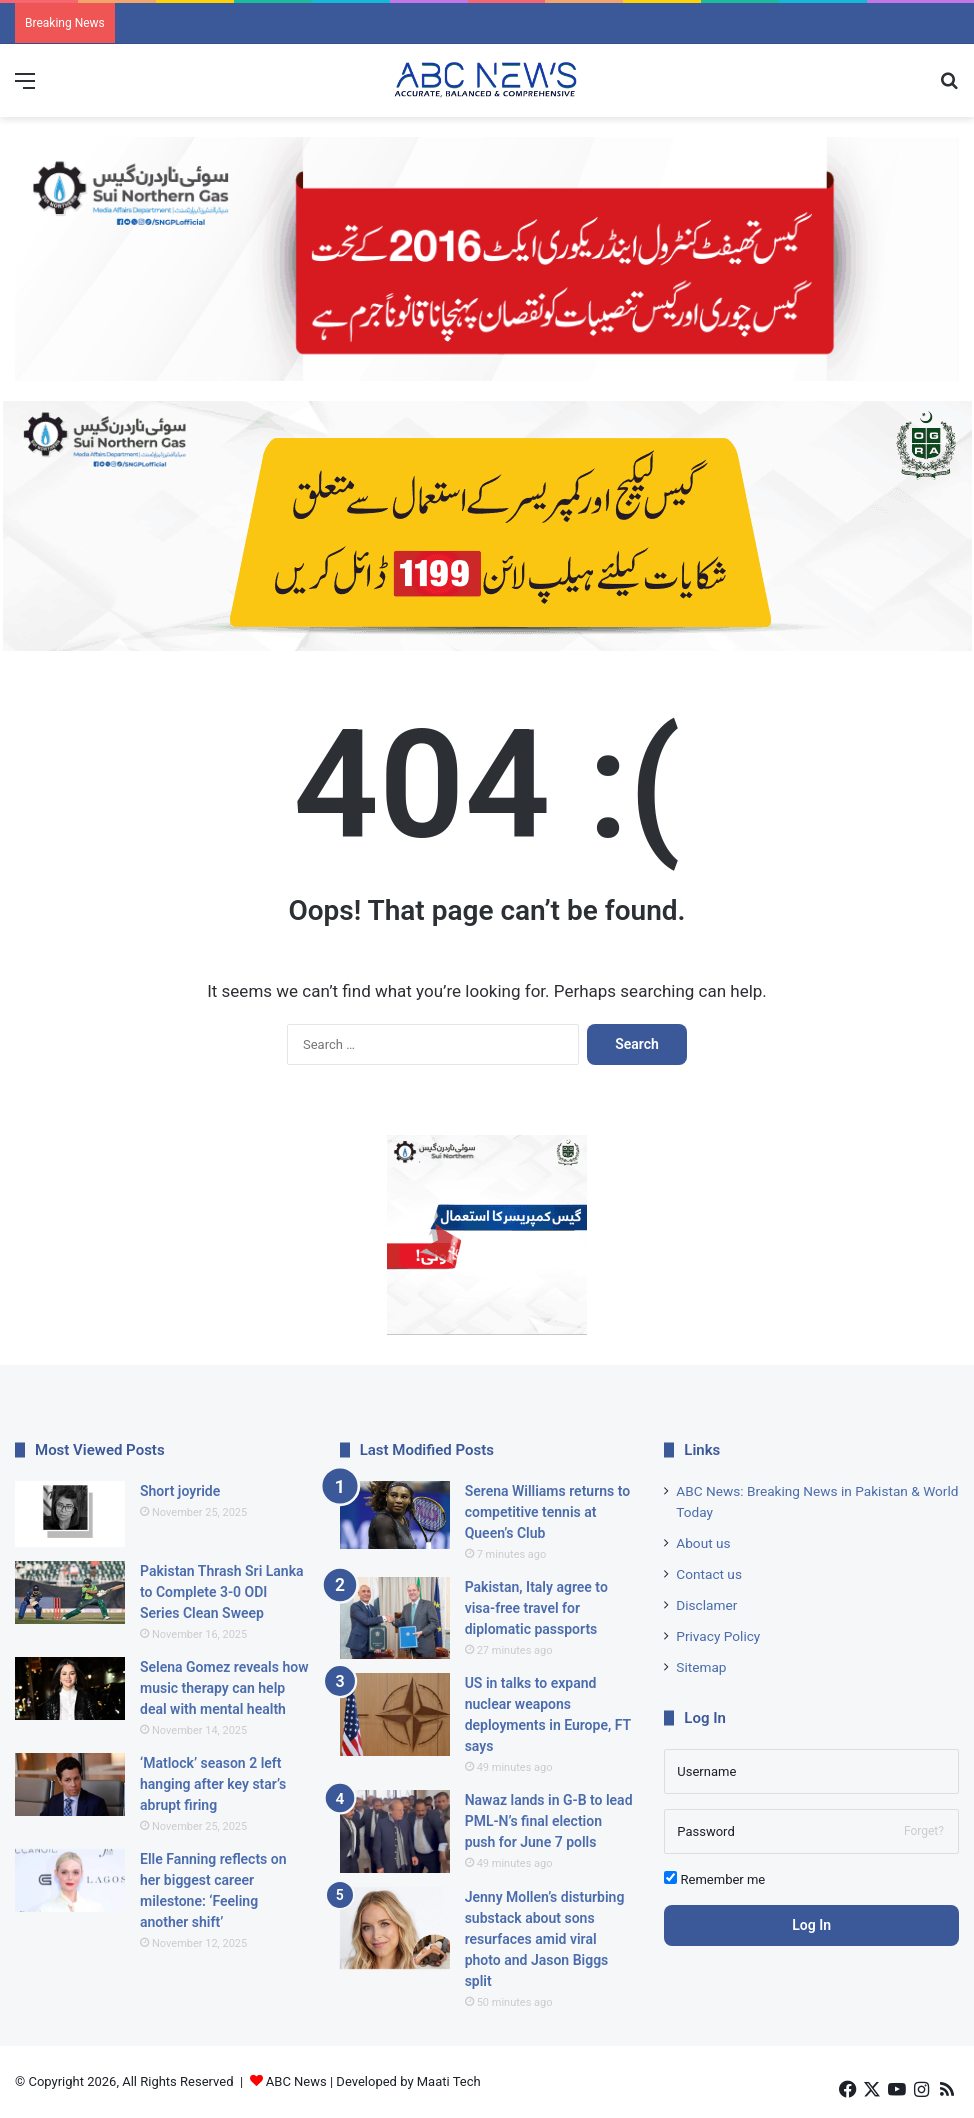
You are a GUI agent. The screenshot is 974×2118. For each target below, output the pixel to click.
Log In (811, 1925)
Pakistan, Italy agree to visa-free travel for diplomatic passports (536, 1608)
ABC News (296, 2081)
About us (703, 1543)
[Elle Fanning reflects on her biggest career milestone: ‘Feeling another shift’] (70, 1880)
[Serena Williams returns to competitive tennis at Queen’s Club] (395, 1515)
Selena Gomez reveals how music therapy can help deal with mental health (224, 1688)
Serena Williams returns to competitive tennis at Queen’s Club (547, 1512)
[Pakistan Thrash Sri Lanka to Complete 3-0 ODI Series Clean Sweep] (70, 1592)
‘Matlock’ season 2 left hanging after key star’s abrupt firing (213, 1784)
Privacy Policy (718, 1636)
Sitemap (701, 1667)
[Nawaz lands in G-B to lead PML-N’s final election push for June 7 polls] (395, 1831)
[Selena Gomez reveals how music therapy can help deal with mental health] (70, 1688)
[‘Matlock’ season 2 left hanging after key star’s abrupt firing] (70, 1784)
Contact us (709, 1574)
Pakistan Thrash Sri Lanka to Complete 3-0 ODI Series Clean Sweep (222, 1592)
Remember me (714, 1879)
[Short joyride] (70, 1514)
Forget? (924, 1831)
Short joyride (180, 1491)
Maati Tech (449, 2081)
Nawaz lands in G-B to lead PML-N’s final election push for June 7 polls (549, 1821)
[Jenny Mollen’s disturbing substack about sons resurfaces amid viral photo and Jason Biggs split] (395, 1928)
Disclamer (706, 1605)
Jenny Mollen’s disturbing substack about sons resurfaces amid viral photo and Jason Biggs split (545, 1939)
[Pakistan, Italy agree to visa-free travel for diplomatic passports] (395, 1618)
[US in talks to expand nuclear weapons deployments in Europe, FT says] (395, 1714)
